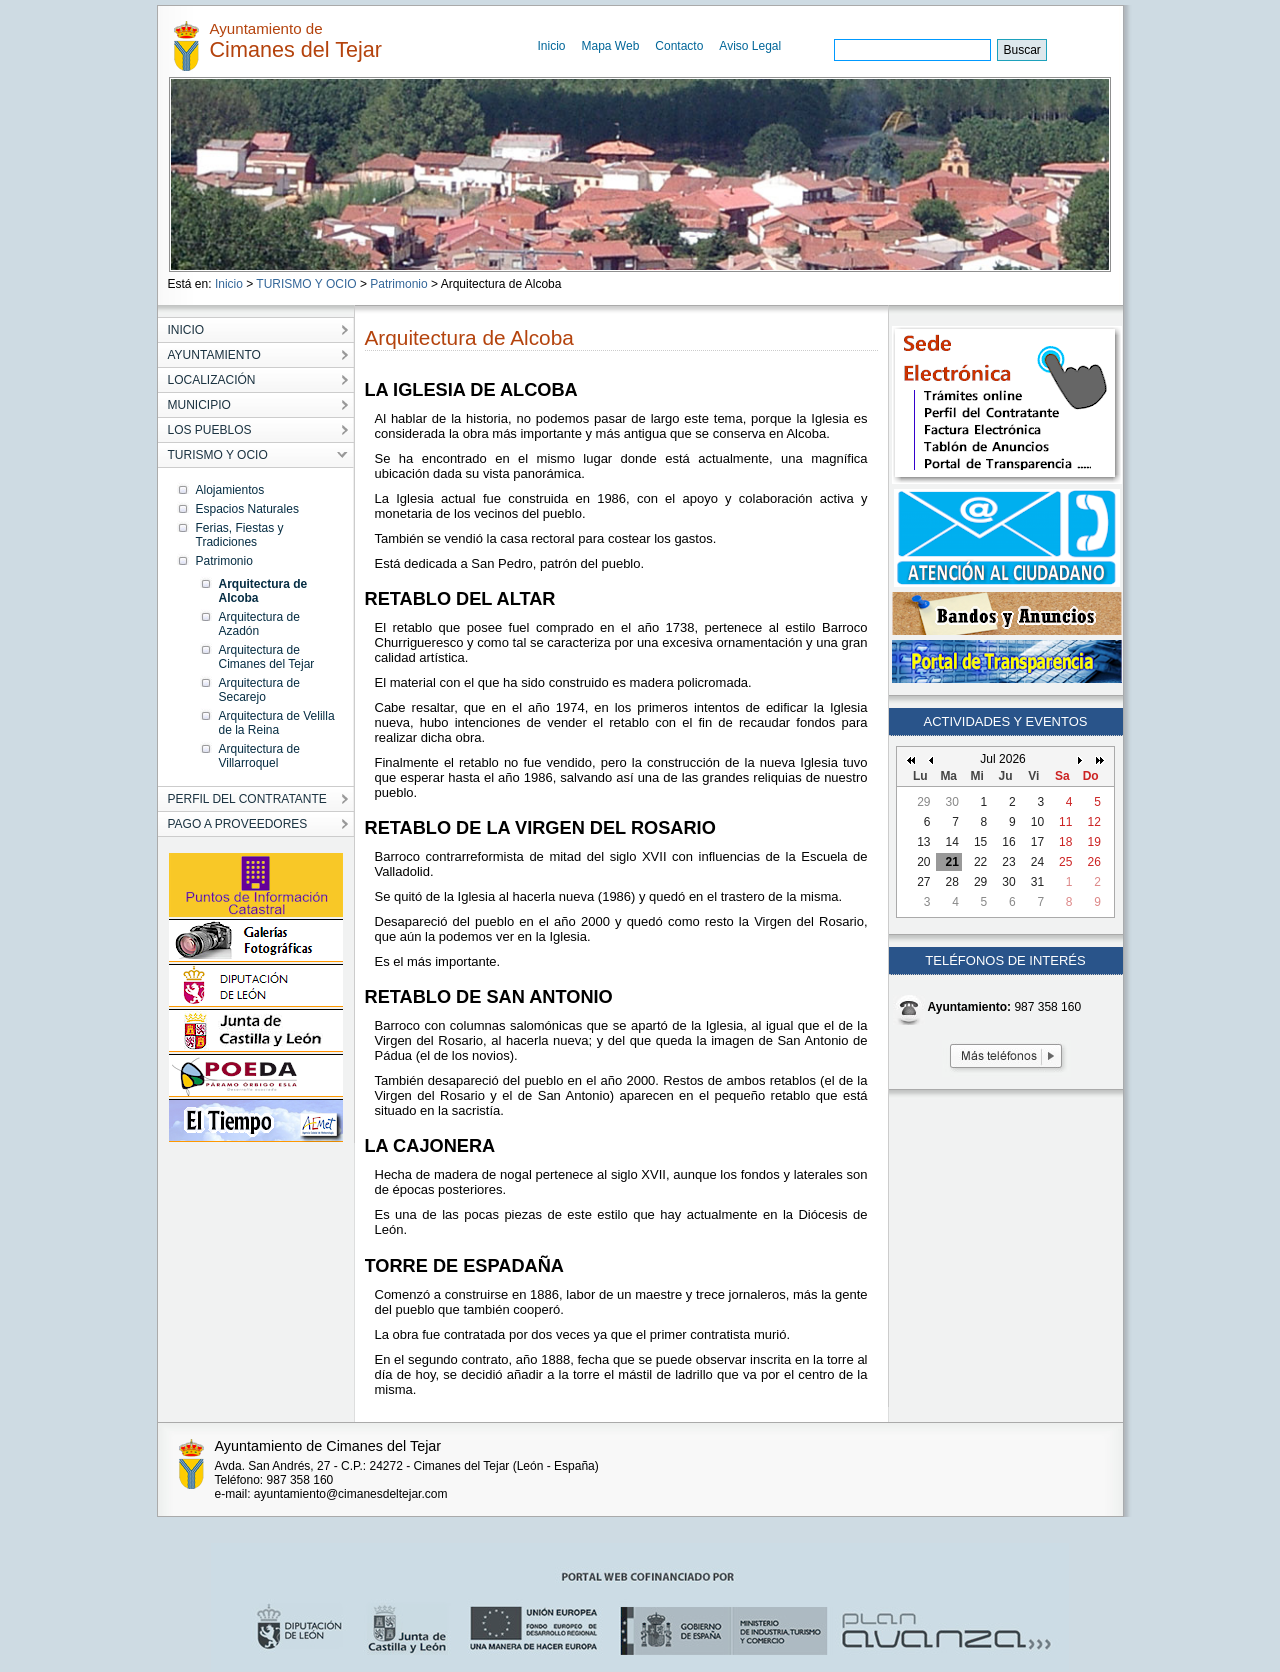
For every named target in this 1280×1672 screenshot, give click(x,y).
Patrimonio (398, 284)
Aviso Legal (750, 46)
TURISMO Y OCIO (306, 284)
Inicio (552, 46)
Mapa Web (611, 46)
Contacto (679, 46)
